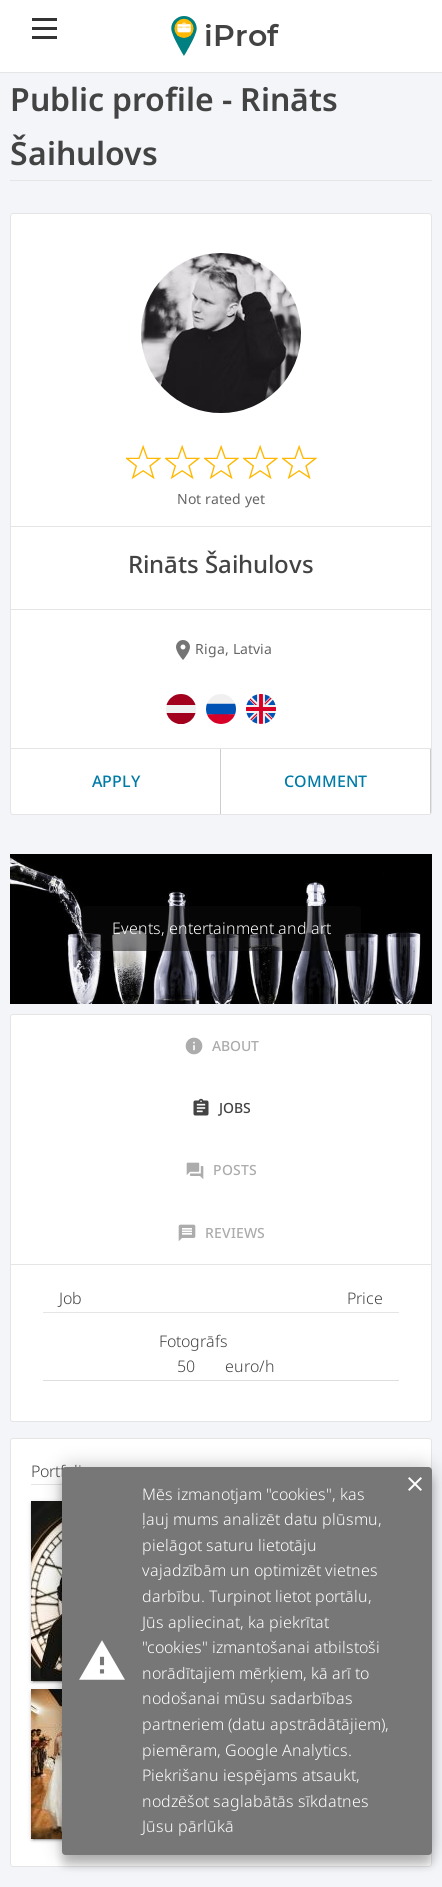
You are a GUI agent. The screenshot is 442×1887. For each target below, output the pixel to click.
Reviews (221, 1233)
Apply (116, 781)
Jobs (221, 1108)
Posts (221, 1170)
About (221, 1046)
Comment (325, 781)
